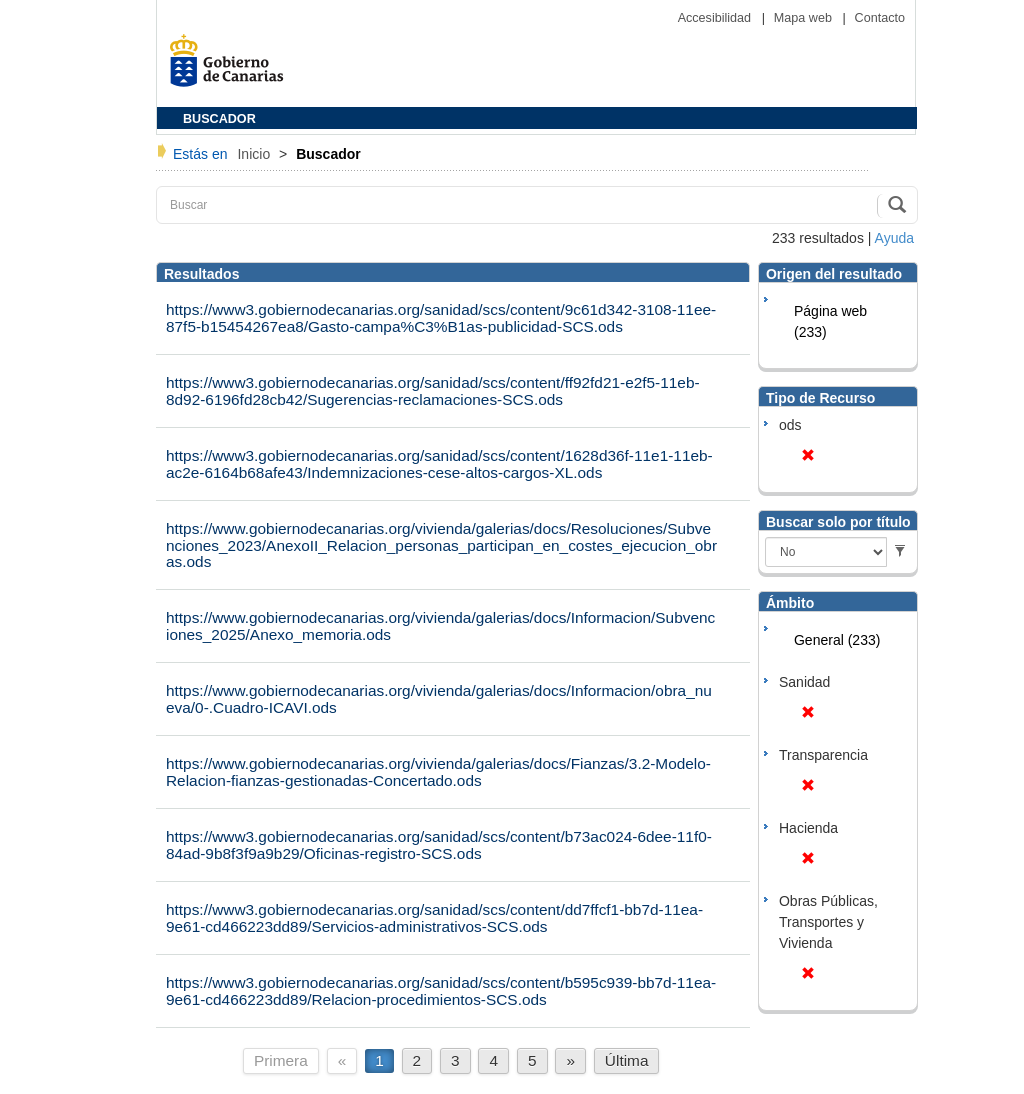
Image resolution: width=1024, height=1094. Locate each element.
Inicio (255, 154)
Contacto (880, 18)
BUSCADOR (219, 119)
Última (627, 1060)
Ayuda (894, 238)
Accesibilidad (716, 18)
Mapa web (805, 18)
